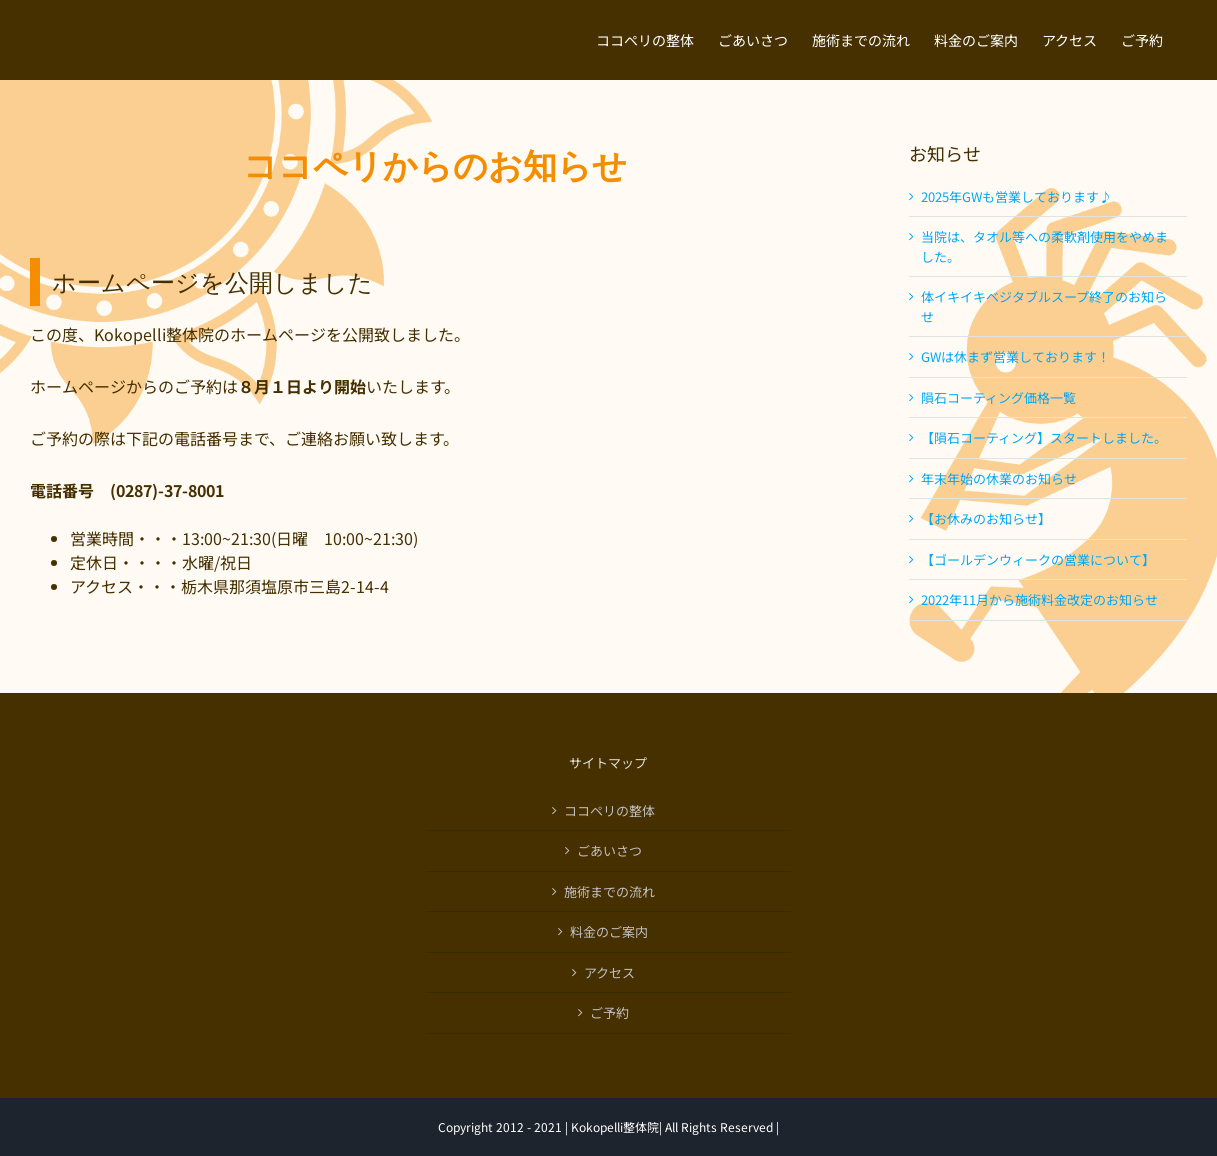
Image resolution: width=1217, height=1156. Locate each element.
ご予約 (609, 1012)
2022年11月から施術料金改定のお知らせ (1039, 599)
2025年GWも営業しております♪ (1016, 196)
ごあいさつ (609, 850)
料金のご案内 (609, 931)
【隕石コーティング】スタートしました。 (1044, 437)
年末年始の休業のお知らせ (999, 478)
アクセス (609, 972)
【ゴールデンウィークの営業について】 (1038, 559)
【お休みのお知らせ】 (986, 518)
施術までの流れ (609, 891)
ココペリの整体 (609, 810)
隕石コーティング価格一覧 (998, 397)
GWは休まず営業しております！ (1015, 356)
